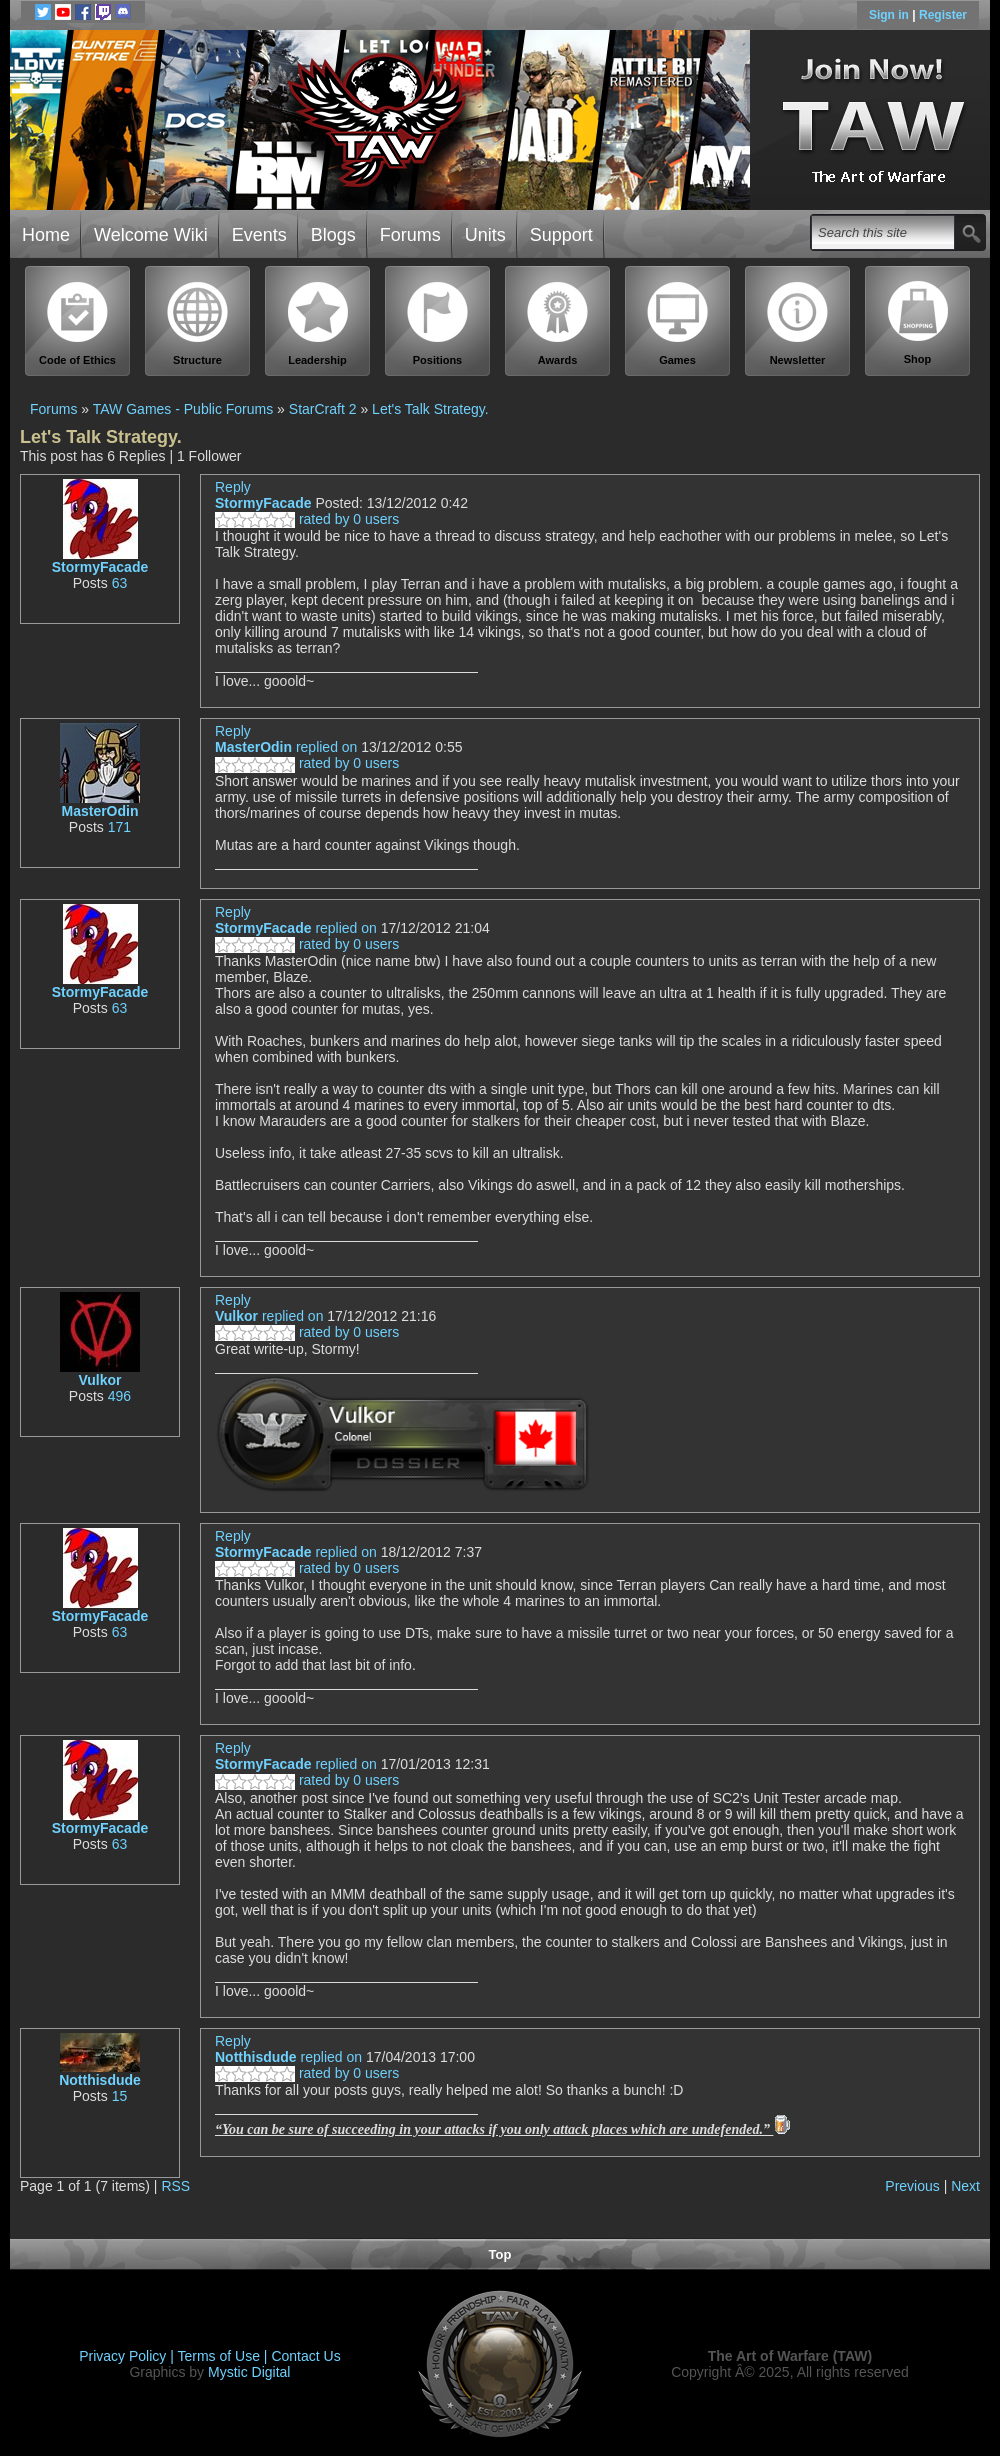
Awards (558, 323)
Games (678, 323)
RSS (175, 2186)
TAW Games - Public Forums (183, 409)
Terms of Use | (225, 2356)
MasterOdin (99, 811)
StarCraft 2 (323, 409)
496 (119, 1396)
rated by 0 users (307, 519)
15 (120, 2096)
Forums (410, 235)
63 (120, 583)
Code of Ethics (78, 323)
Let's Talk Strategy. (430, 409)
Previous (912, 2186)
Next (965, 2186)
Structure (198, 323)
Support (561, 235)
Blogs (333, 235)
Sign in (890, 15)
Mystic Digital (249, 2372)
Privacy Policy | (128, 2356)
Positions (438, 323)
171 (119, 827)
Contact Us (305, 2356)
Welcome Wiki (151, 235)
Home (46, 235)
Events (259, 235)
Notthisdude (100, 2080)
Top (500, 2254)
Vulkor (99, 1380)
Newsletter (798, 323)
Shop (918, 323)
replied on (327, 747)
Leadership (318, 323)
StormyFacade (100, 567)
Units (485, 235)
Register (943, 15)
